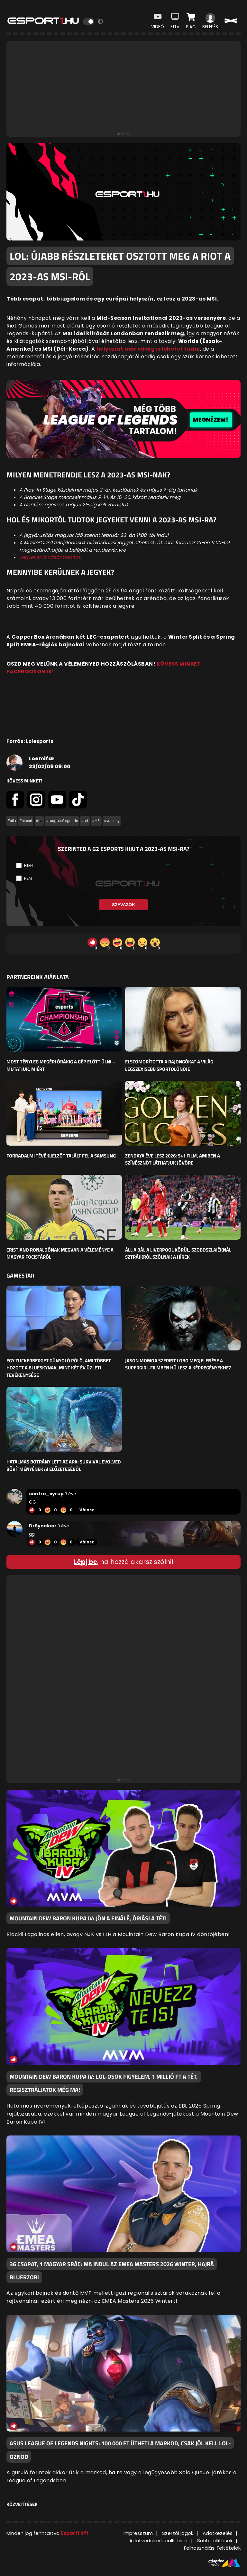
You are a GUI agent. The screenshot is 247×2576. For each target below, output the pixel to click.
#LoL (85, 820)
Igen (28, 865)
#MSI (96, 820)
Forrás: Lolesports (29, 741)
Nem (28, 878)
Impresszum (138, 2533)
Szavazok (123, 904)
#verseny (112, 820)
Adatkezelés (218, 2533)
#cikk (11, 820)
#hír (39, 820)
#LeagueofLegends (62, 820)
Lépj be (85, 1561)
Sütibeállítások (215, 2540)
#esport (25, 820)
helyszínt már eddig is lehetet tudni (148, 349)
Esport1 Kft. (75, 2533)
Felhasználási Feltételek (212, 2548)
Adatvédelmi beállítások (158, 2540)
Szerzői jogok (177, 2533)
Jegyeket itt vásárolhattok (50, 557)
